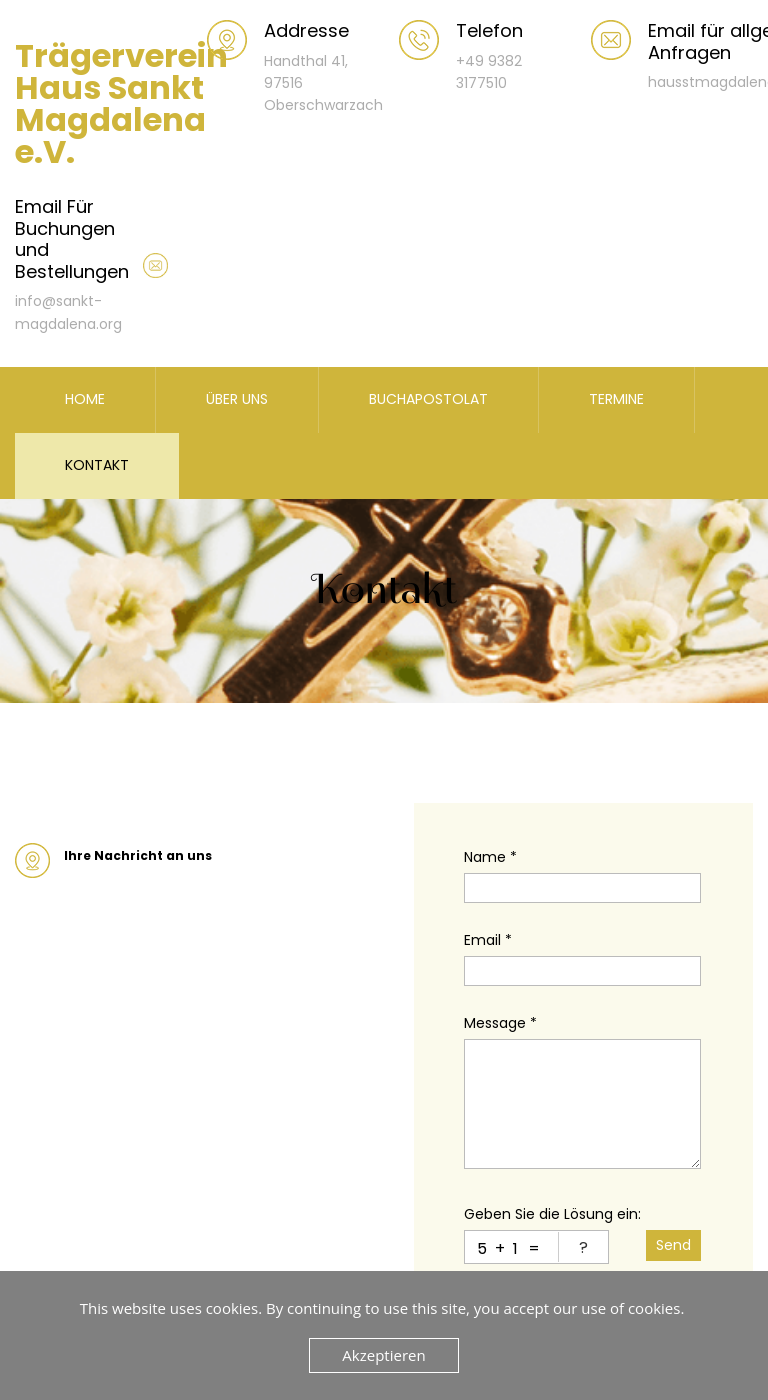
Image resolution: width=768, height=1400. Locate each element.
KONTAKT (97, 465)
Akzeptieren (383, 1355)
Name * (490, 857)
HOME (85, 399)
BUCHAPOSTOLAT (428, 399)
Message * (500, 1023)
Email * (488, 940)
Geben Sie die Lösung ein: (552, 1214)
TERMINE (616, 399)
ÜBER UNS (237, 399)
